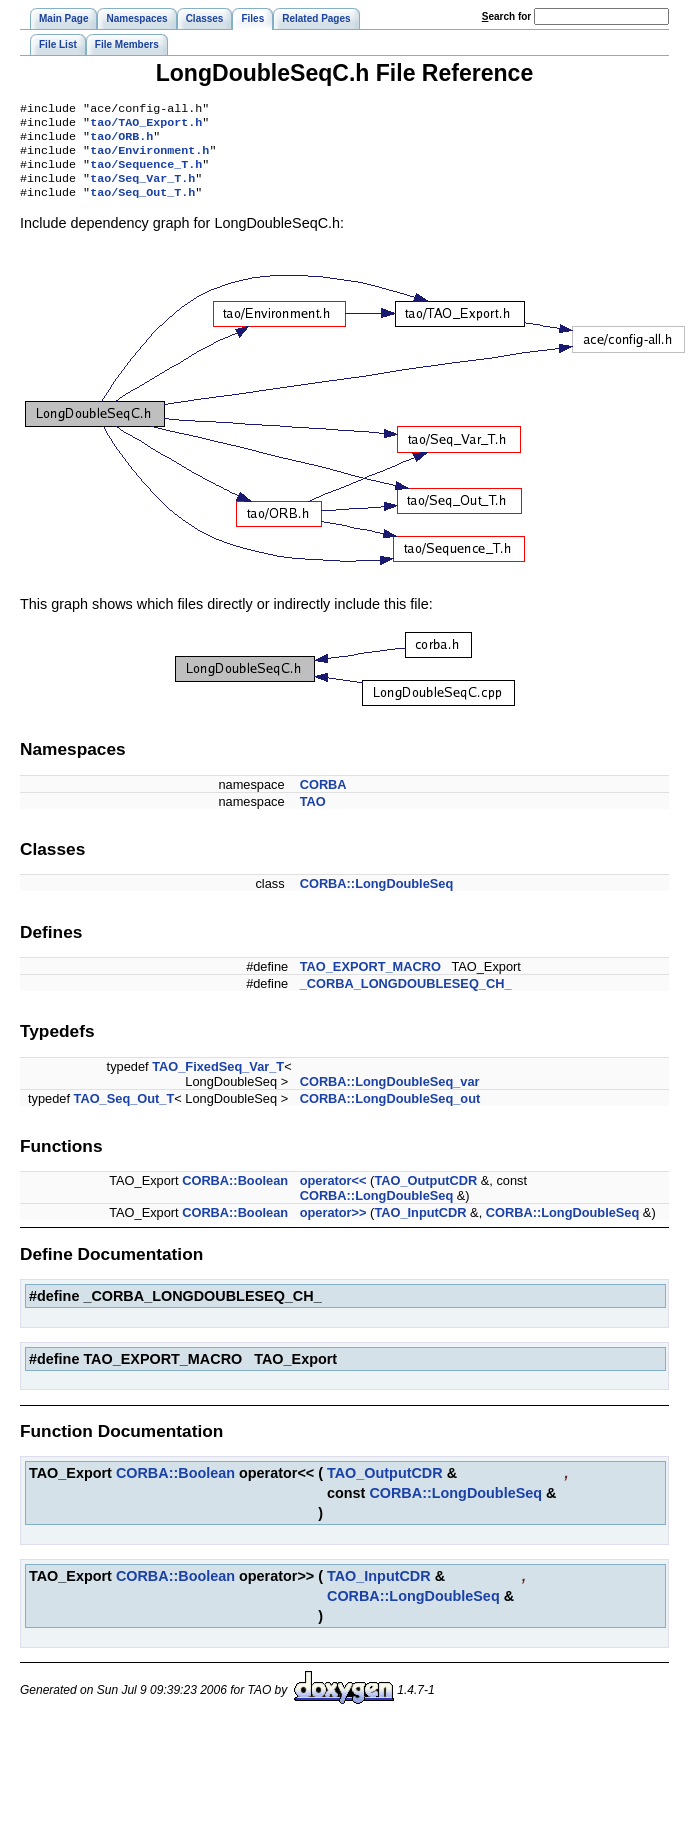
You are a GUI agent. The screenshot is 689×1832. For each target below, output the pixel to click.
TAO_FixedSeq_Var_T (218, 1080)
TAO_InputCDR (420, 1226)
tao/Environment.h (149, 158)
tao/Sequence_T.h (146, 174)
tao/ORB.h (121, 142)
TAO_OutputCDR (425, 1194)
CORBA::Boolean (235, 1194)
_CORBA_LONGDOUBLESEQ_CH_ (406, 997)
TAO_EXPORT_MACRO (370, 980)
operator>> (333, 1226)
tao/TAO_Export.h (146, 126)
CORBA (323, 798)
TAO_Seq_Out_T (124, 1112)
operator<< (333, 1194)
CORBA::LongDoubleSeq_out (390, 1112)
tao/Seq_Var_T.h (142, 190)
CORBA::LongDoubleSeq (377, 897)
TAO (313, 815)
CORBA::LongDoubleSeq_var (390, 1095)
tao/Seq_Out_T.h (142, 206)
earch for (506, 16)
